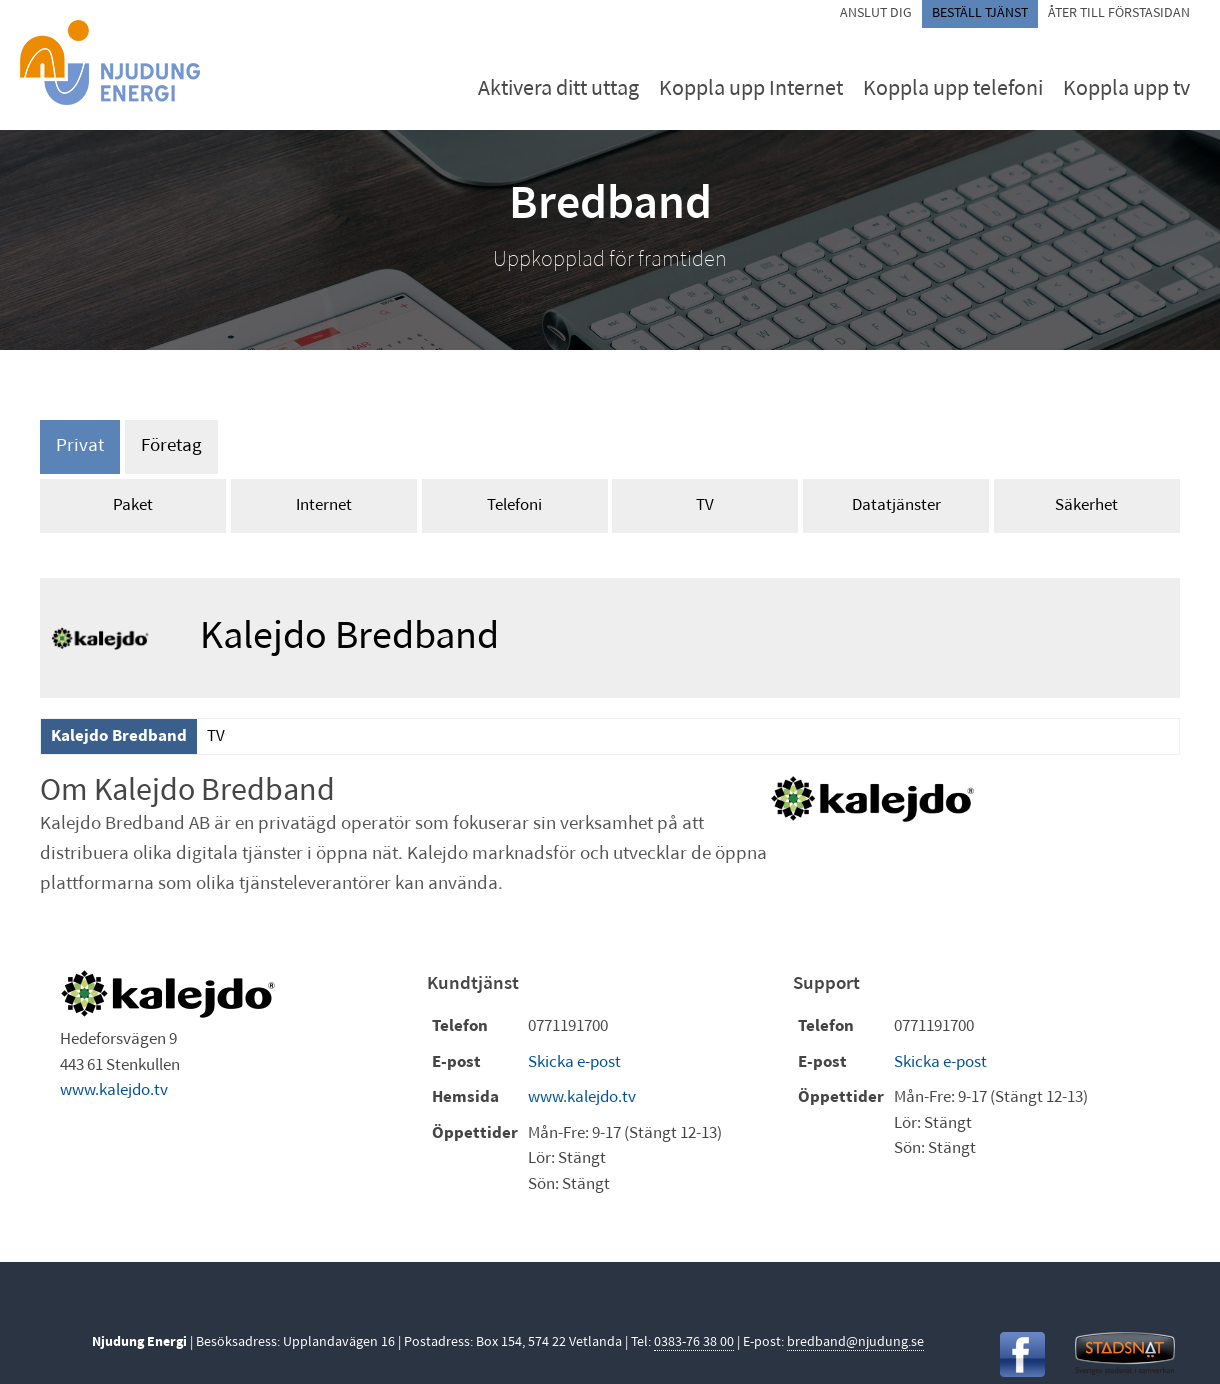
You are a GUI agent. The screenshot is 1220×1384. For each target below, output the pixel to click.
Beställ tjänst (980, 13)
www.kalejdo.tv (114, 1090)
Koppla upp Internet (751, 89)
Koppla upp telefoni (953, 89)
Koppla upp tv (1126, 89)
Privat (80, 446)
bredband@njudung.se (855, 1342)
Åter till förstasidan (1119, 13)
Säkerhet (1086, 505)
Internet (324, 505)
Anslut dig (876, 13)
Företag (171, 446)
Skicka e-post (574, 1062)
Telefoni (514, 505)
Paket (133, 505)
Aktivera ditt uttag (558, 89)
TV (705, 505)
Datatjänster (896, 505)
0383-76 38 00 (694, 1342)
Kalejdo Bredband (119, 736)
